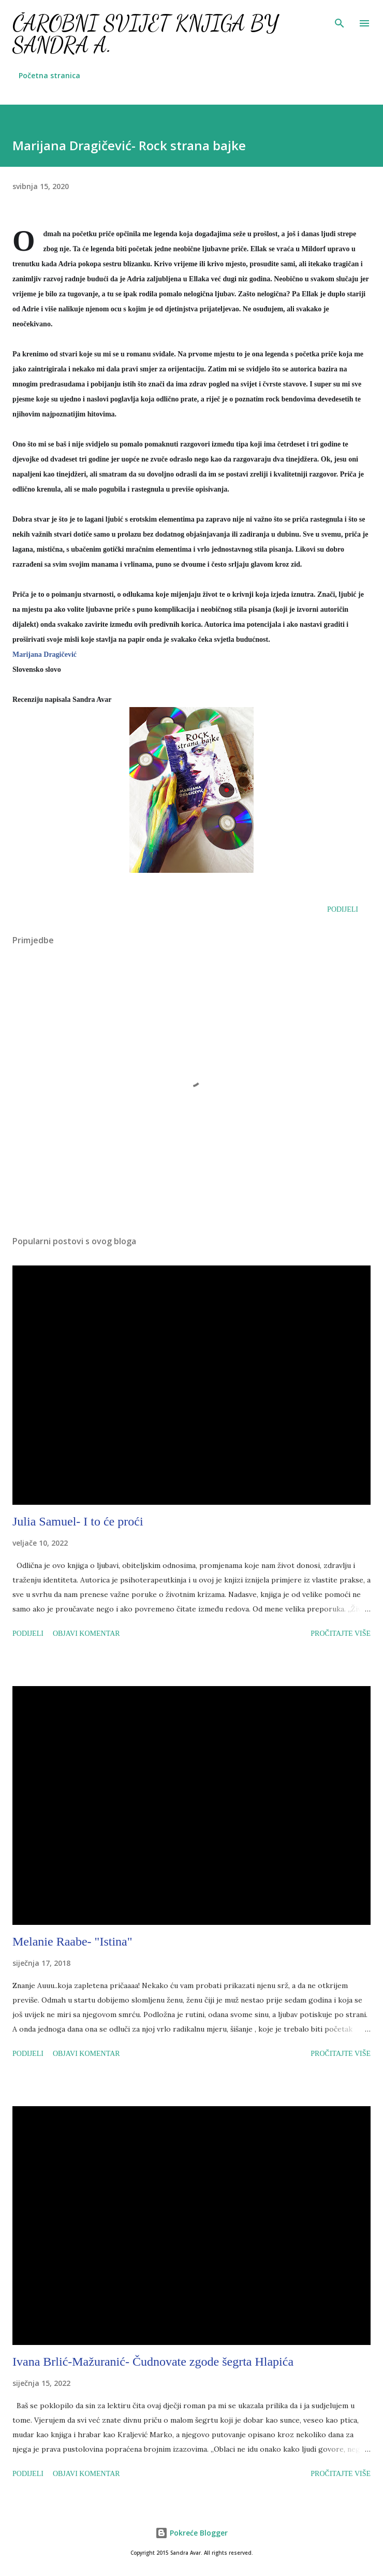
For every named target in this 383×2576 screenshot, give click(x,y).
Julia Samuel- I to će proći (77, 1521)
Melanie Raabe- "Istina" (72, 1941)
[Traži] (339, 18)
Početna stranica (49, 75)
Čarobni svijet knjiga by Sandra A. (145, 34)
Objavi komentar (86, 1633)
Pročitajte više (341, 1633)
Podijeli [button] (342, 909)
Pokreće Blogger (191, 2533)
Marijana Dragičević (44, 654)
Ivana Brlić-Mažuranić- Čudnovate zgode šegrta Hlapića (152, 2361)
